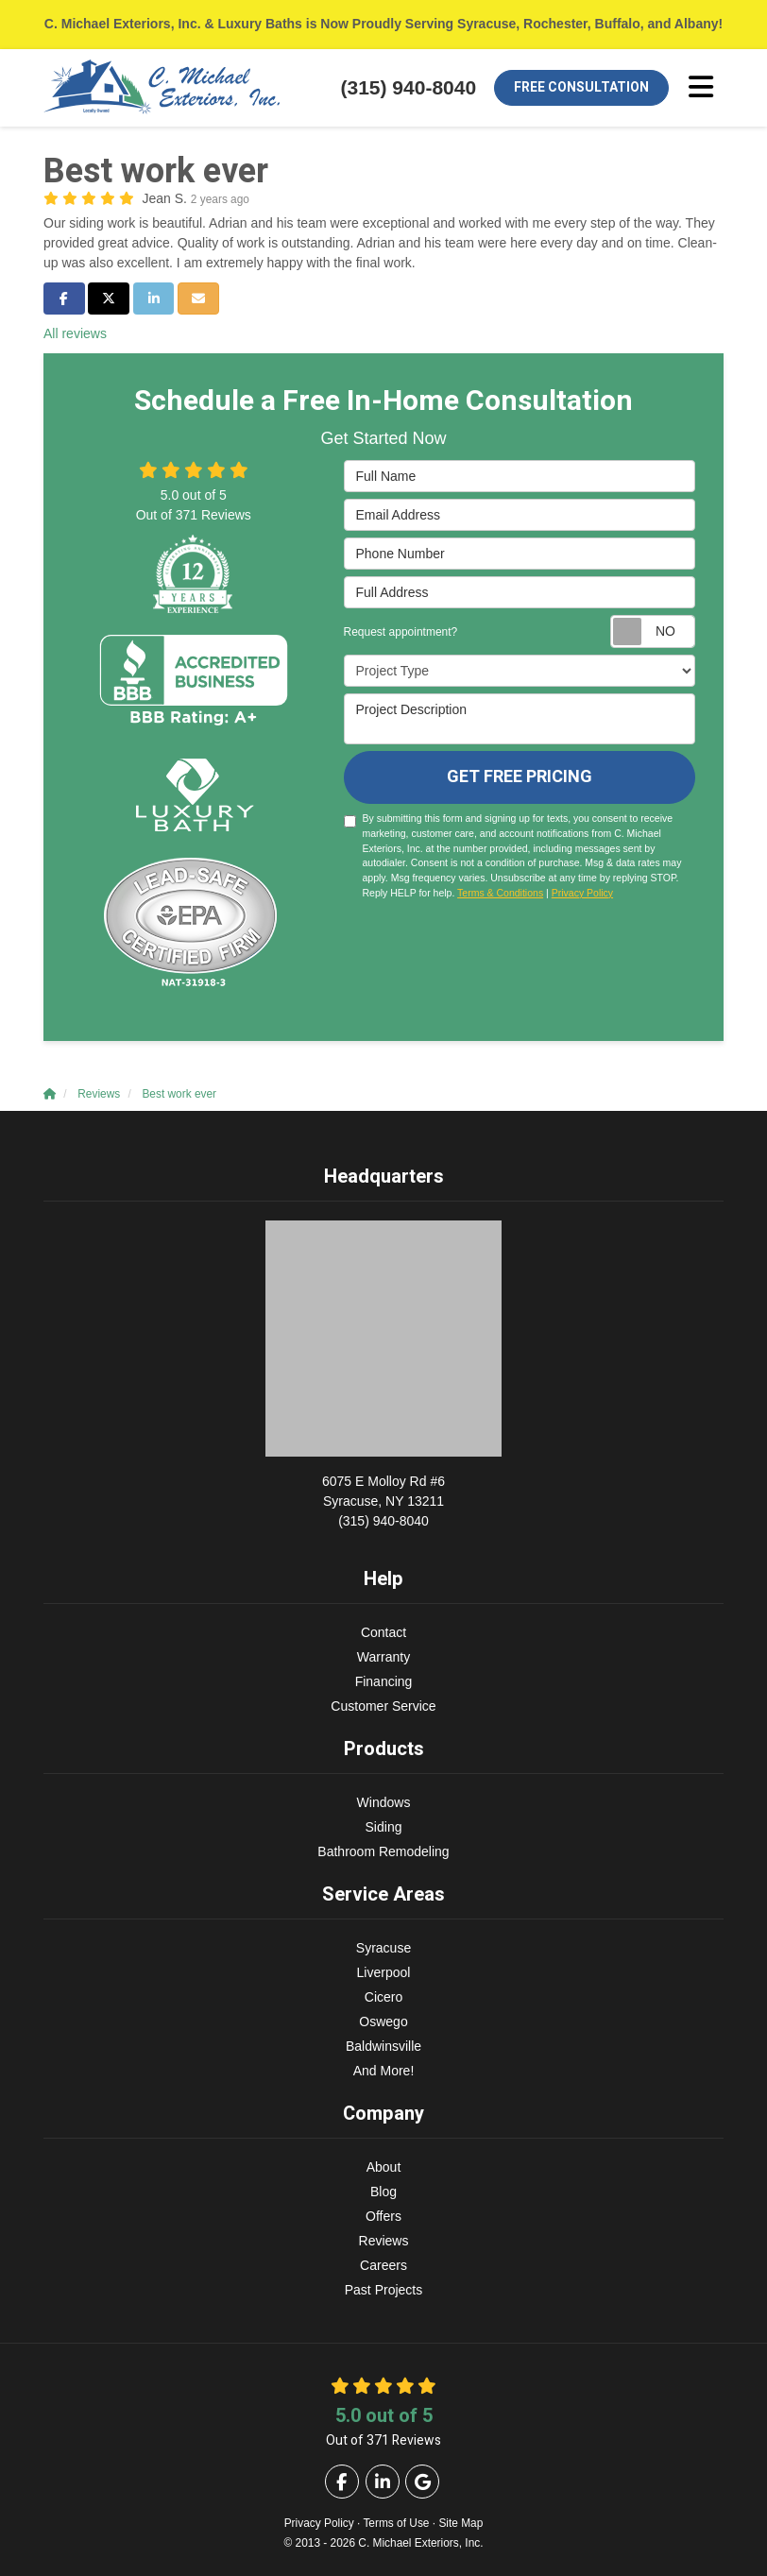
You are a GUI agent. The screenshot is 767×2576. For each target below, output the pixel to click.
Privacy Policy (582, 892)
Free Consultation (581, 87)
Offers (383, 2216)
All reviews (75, 333)
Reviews (384, 2240)
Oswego (383, 2021)
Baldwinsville (383, 2046)
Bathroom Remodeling (383, 1851)
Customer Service (383, 1706)
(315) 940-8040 (383, 1500)
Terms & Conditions (500, 892)
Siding (384, 1826)
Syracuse (383, 1947)
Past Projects (383, 2289)
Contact (383, 1632)
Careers (383, 2265)
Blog (383, 2191)
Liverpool (384, 1972)
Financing (384, 1681)
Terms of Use (396, 2523)
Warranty (383, 1656)
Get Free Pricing (519, 777)
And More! (384, 2070)
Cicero (383, 1997)
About (383, 2167)
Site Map (460, 2523)
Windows (384, 1802)
